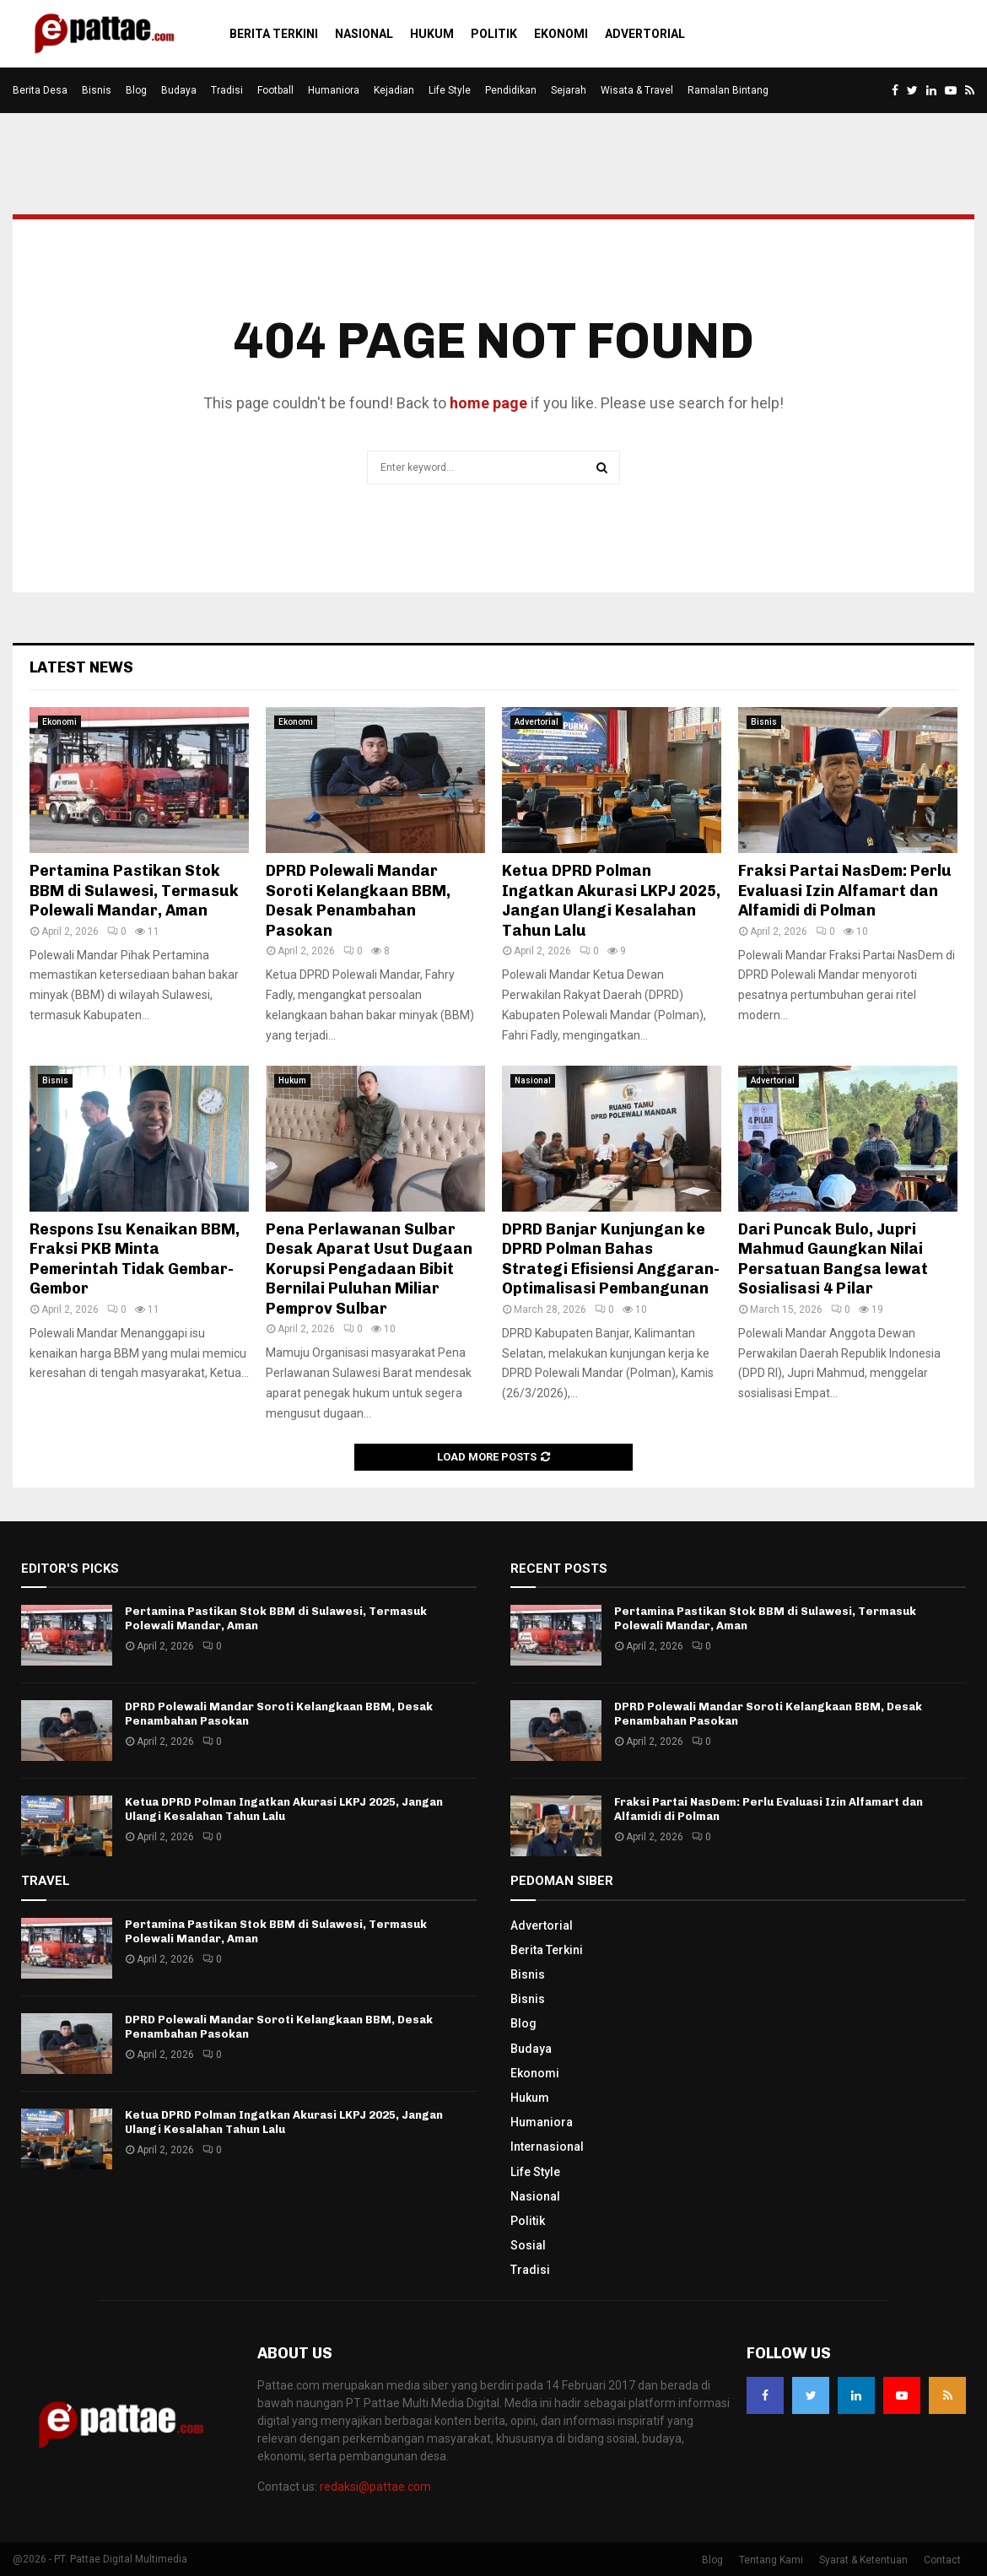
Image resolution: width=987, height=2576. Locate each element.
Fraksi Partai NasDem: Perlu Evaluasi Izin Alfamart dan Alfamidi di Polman (845, 890)
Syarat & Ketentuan (863, 2560)
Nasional (364, 34)
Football (275, 90)
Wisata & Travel (637, 90)
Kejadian (394, 90)
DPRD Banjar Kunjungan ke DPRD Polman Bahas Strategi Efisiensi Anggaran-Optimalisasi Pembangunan (611, 1259)
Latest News (81, 667)
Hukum (432, 34)
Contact (942, 2560)
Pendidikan (511, 90)
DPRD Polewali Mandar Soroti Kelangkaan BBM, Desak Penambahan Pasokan (358, 900)
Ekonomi (561, 34)
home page (488, 403)
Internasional (547, 2146)
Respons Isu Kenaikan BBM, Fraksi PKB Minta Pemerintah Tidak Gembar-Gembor (135, 1259)
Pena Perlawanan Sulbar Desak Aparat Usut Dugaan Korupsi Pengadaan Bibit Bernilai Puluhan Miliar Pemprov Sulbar (369, 1269)
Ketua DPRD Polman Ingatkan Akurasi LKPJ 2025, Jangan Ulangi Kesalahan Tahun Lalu (611, 900)
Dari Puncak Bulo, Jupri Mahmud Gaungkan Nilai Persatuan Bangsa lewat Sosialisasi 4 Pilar (833, 1259)
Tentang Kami (771, 2560)
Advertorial (645, 34)
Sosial (528, 2245)
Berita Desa (40, 90)
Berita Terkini (273, 34)
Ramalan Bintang (728, 90)
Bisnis (96, 90)
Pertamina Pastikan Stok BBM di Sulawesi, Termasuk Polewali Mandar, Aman (134, 890)
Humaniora (333, 90)
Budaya (179, 90)
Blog (136, 90)
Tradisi (227, 90)
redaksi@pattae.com (375, 2486)
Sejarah (568, 90)
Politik (494, 34)
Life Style (450, 90)
